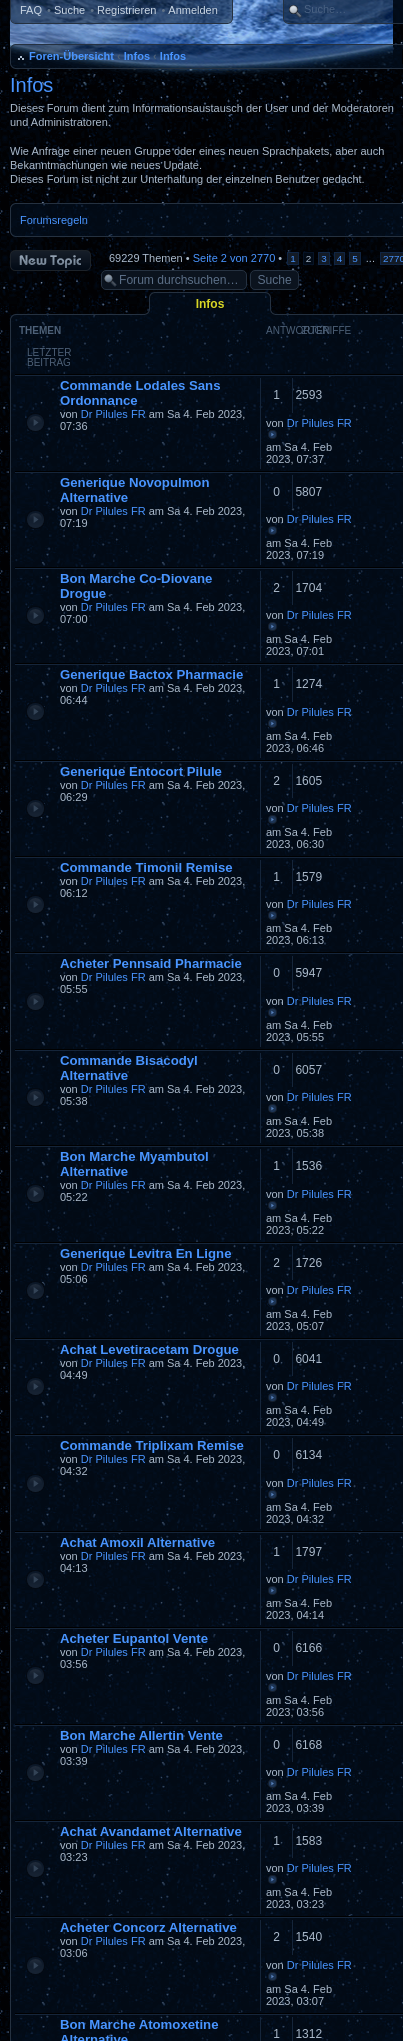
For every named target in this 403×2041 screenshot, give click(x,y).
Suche (69, 10)
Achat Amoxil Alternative (137, 1542)
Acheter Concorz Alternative (148, 1927)
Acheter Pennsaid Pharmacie (151, 963)
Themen (40, 330)
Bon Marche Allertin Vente (141, 1735)
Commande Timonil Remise (146, 867)
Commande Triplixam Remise (152, 1445)
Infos (137, 56)
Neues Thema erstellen (50, 260)
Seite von (234, 258)
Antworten (298, 330)
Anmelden (193, 10)
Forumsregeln (54, 220)
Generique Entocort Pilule (141, 771)
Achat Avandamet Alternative (151, 1831)
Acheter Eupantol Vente (134, 1638)
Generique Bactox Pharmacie (151, 674)
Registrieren (126, 10)
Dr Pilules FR (113, 414)
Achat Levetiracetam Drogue (149, 1349)
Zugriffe (326, 330)
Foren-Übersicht (71, 56)
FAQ (31, 10)
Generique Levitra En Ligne (145, 1253)
